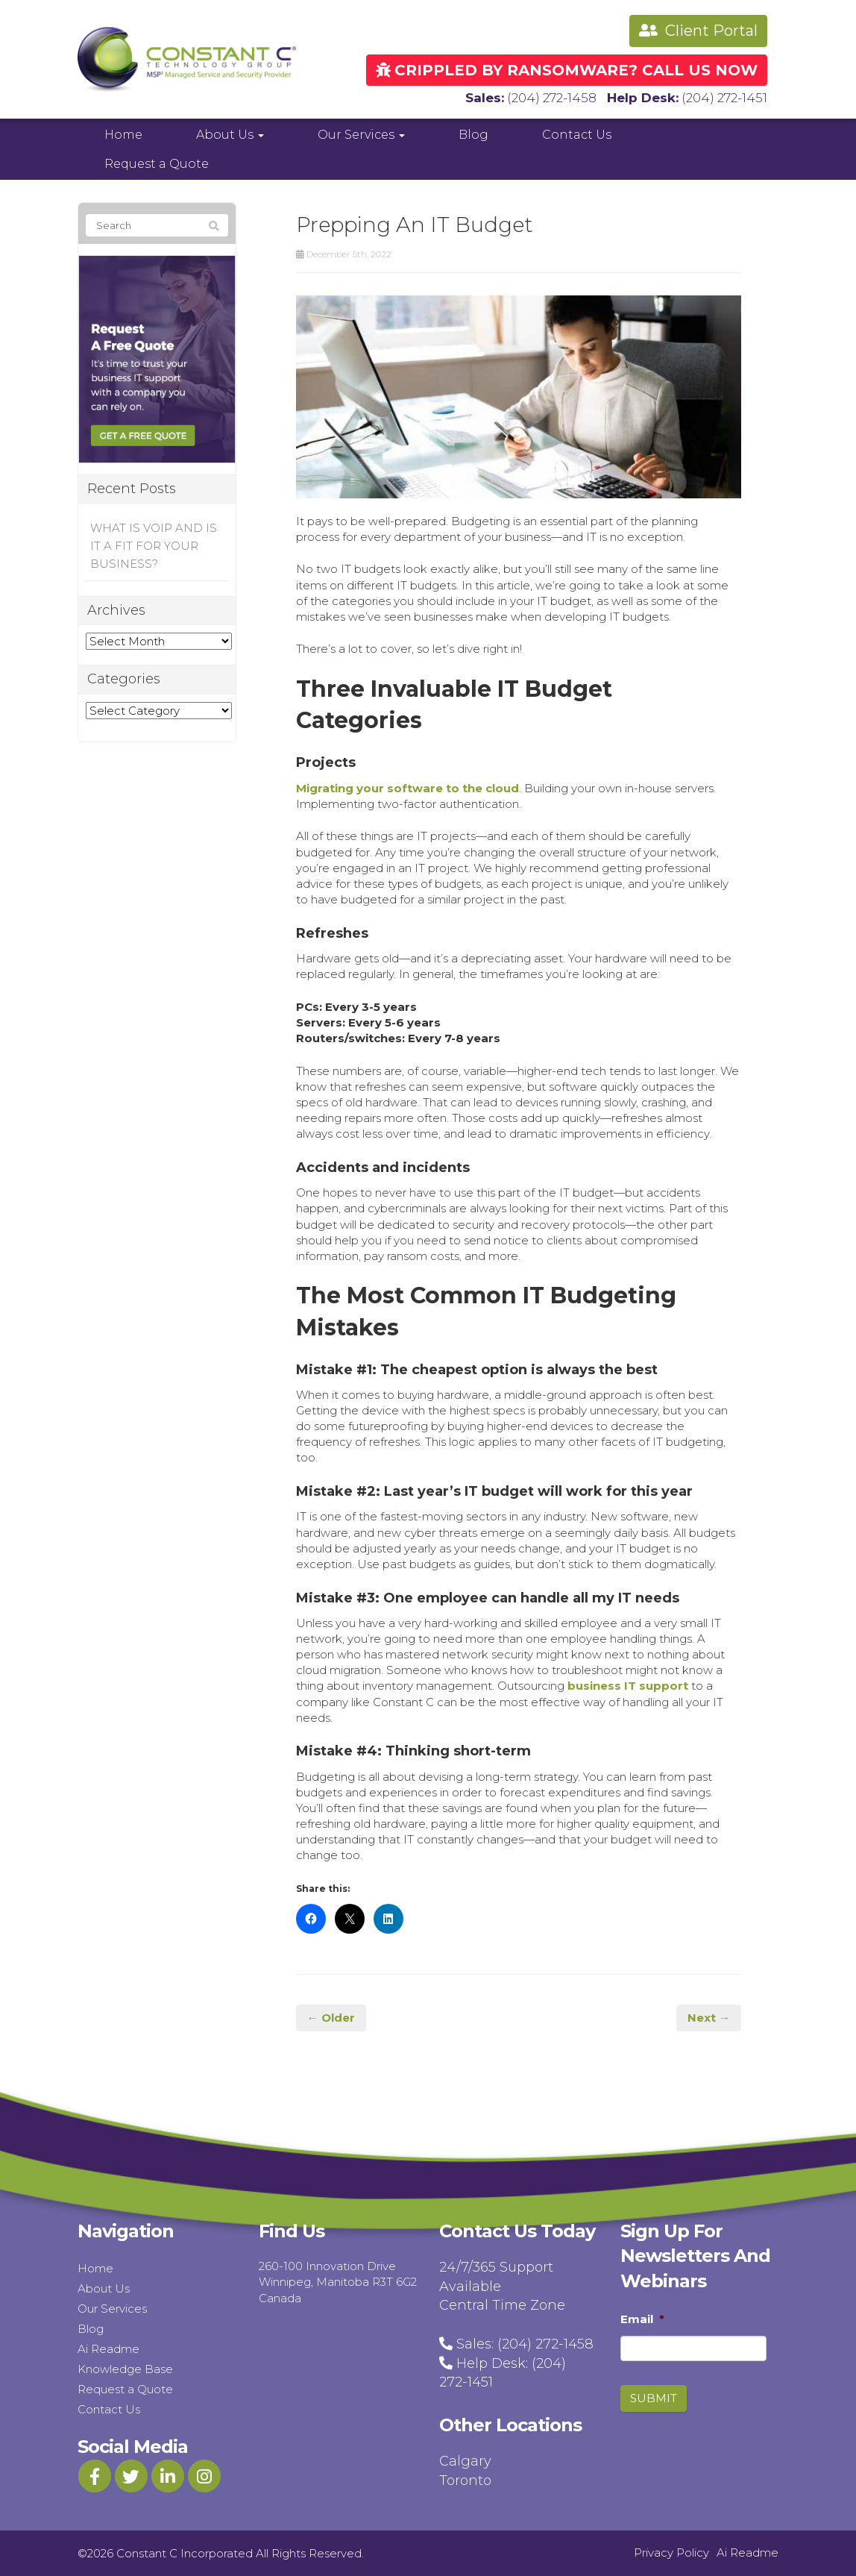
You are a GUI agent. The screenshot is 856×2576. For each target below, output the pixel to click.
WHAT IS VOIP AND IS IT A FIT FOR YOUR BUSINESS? (153, 546)
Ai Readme (108, 2349)
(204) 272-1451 (724, 97)
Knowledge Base (125, 2369)
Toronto (465, 2480)
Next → (708, 2018)
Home (123, 135)
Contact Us (576, 135)
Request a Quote (156, 164)
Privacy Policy (671, 2552)
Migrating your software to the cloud (407, 788)
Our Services (361, 135)
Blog (473, 135)
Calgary (465, 2461)
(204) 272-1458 (552, 97)
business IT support (627, 1686)
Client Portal (698, 31)
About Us (230, 135)
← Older (331, 2018)
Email (642, 2319)
